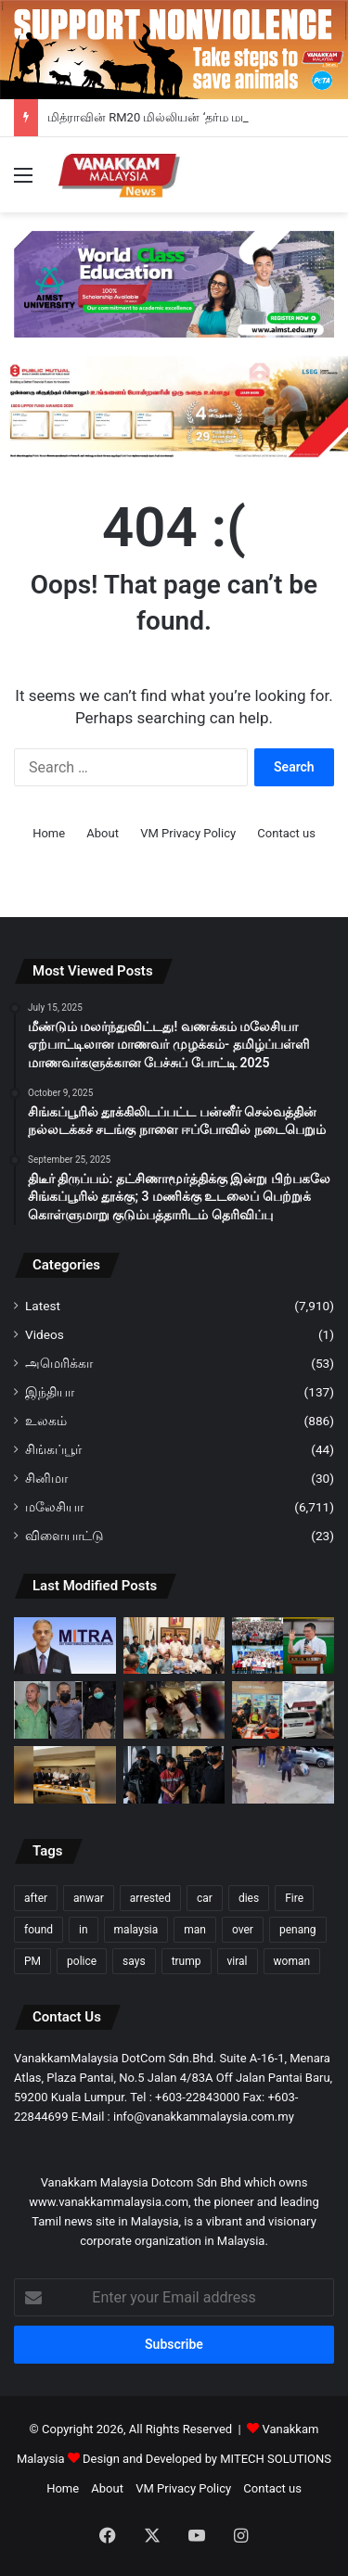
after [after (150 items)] (35, 1898)
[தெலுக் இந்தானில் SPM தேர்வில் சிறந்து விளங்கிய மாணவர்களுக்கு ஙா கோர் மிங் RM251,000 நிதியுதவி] (283, 1646)
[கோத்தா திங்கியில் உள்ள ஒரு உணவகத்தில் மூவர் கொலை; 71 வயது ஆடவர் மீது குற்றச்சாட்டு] (174, 1775)
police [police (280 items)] (82, 1961)
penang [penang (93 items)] (297, 1929)
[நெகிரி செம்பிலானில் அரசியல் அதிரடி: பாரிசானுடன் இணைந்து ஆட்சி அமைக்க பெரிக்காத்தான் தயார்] (65, 1775)
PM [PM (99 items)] (32, 1961)
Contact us (286, 833)
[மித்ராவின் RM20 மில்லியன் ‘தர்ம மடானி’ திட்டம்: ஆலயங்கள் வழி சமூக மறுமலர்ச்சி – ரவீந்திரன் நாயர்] (65, 1646)
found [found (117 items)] (38, 1929)
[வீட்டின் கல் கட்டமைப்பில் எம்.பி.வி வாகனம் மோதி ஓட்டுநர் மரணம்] (174, 1710)
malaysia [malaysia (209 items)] (136, 1929)
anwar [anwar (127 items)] (88, 1898)
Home (48, 833)
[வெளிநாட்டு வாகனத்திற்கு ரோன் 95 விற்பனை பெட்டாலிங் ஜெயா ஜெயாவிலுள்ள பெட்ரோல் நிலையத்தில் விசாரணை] (283, 1710)
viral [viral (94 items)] (237, 1961)
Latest (42, 1305)
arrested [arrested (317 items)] (150, 1898)
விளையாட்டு (64, 1535)
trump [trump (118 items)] (186, 1961)
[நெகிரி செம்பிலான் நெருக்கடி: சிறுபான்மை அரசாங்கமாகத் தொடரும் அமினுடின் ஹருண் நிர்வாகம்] (174, 1646)
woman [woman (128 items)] (292, 1961)
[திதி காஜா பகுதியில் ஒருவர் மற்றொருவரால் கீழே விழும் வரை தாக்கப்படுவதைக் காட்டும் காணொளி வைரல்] (283, 1775)
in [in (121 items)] (83, 1929)
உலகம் (46, 1420)
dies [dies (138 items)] (248, 1898)
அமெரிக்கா (59, 1363)
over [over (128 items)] (242, 1929)
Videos (44, 1334)
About (102, 833)
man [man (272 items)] (195, 1929)
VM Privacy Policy (188, 833)
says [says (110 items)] (134, 1961)
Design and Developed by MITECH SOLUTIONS (207, 2459)
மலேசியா (54, 1506)
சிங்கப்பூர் (53, 1449)
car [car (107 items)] (205, 1898)
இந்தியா (49, 1391)
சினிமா (46, 1478)
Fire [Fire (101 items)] (294, 1898)
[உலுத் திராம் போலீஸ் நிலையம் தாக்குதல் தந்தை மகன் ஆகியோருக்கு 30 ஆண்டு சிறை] (65, 1710)
